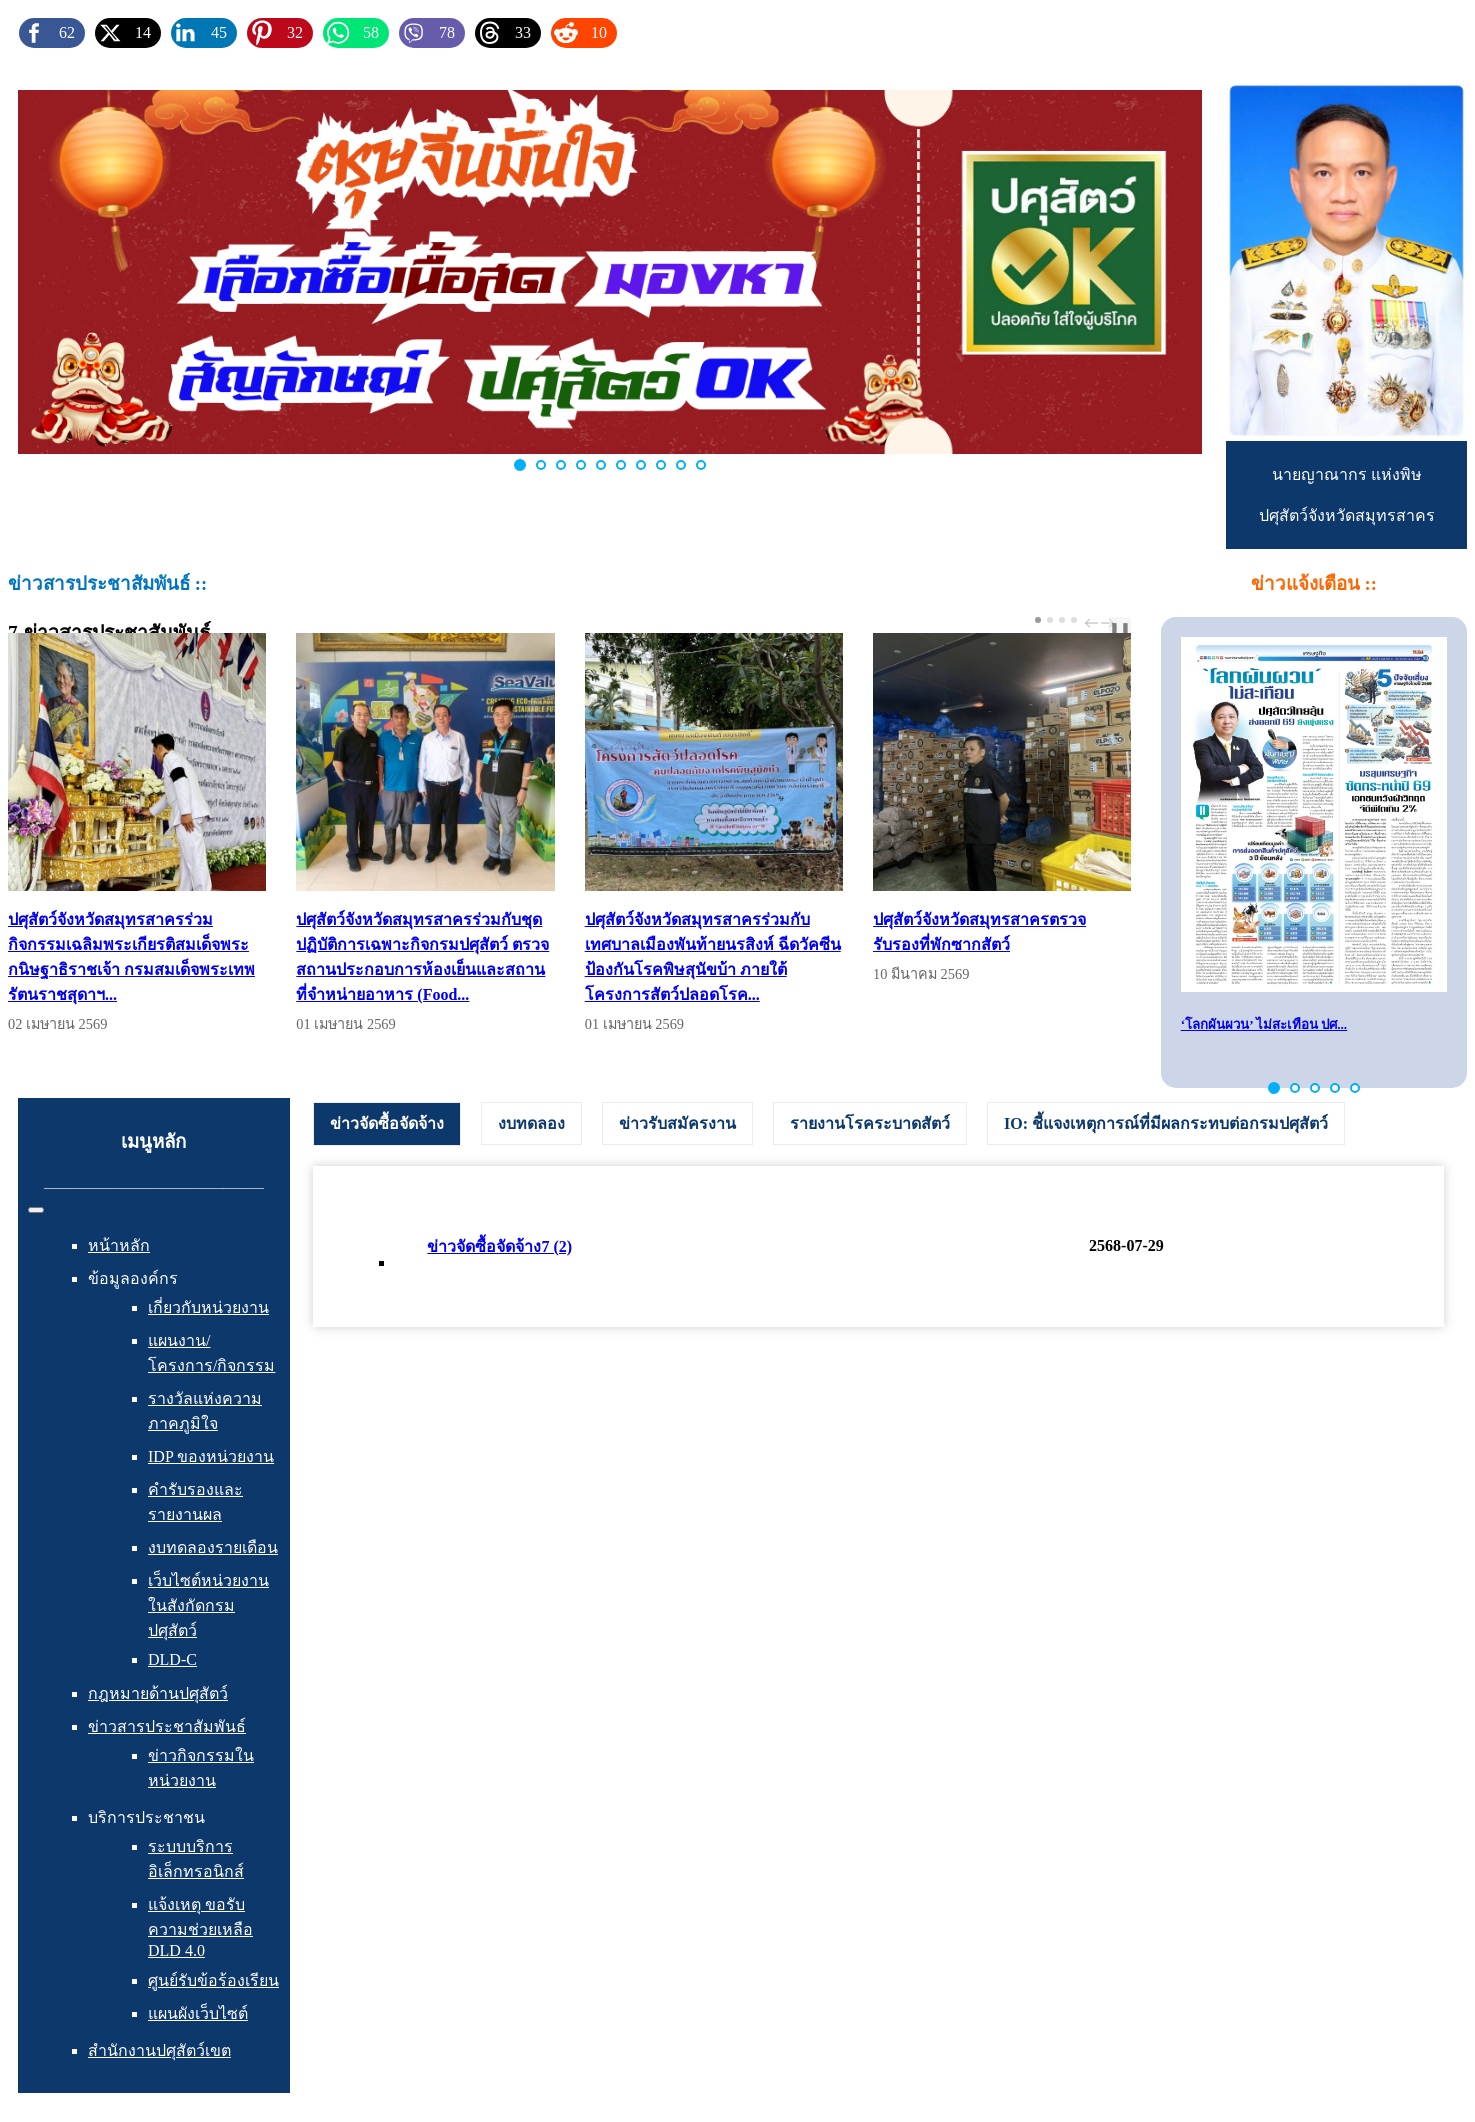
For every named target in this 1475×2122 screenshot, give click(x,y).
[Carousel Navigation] (1097, 623)
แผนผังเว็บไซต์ (198, 2013)
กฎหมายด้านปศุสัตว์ (158, 1693)
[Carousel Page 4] (1074, 620)
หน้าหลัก (119, 1245)
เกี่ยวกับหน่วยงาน (208, 1307)
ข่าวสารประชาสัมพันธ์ (167, 1726)
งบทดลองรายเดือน (213, 1547)
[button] (1274, 1087)
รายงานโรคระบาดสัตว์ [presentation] (870, 1123)
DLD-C (172, 1659)
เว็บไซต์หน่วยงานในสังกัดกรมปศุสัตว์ (208, 1605)
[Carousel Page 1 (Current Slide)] (1038, 620)
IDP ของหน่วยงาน (211, 1456)
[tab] (387, 1124)
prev (1094, 623)
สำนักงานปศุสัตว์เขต (159, 2050)
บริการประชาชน (146, 1817)
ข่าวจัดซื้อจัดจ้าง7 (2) (499, 1246)
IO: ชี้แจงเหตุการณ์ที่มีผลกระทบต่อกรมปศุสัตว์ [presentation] (1166, 1123)
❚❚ (1120, 628)
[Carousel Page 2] (1050, 620)
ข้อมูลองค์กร (133, 1278)
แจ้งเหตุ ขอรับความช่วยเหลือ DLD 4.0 (200, 1927)
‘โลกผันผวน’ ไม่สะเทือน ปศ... (1264, 1024)
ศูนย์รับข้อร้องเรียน (213, 1980)
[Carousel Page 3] (1062, 620)
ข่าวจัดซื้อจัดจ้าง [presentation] (387, 1123)
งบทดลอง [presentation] (531, 1123)
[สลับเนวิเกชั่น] (36, 1210)
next (1110, 623)
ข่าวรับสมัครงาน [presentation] (677, 1123)
